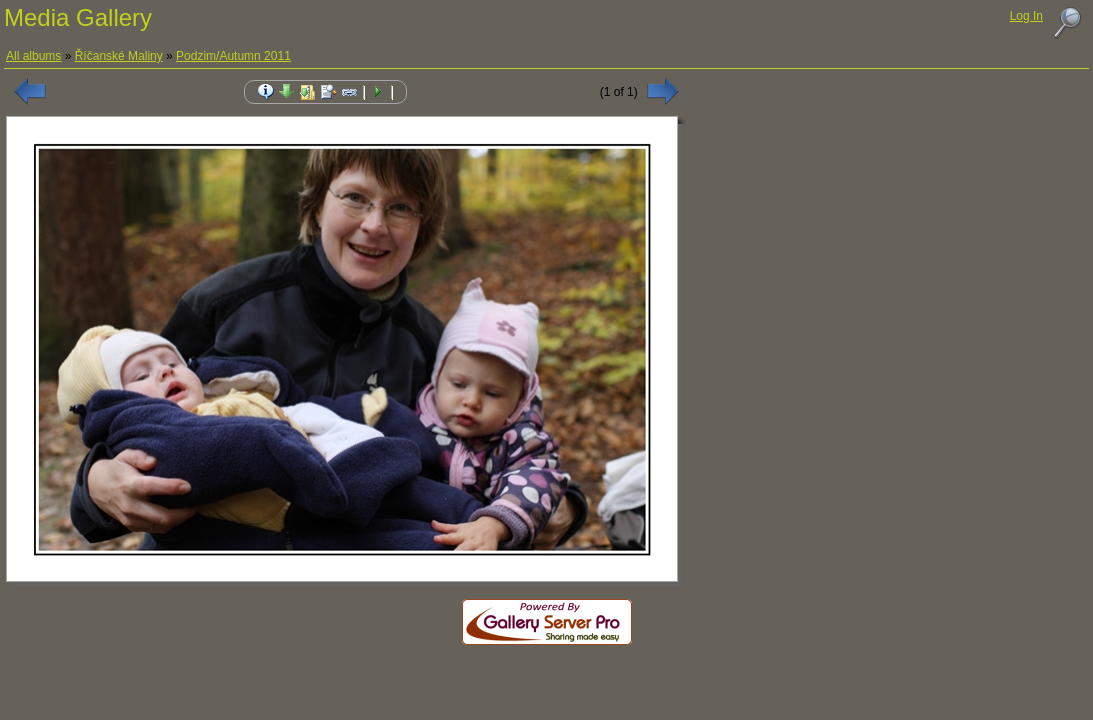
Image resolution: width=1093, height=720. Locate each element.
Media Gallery (78, 17)
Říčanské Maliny (119, 56)
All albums (33, 56)
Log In (1026, 16)
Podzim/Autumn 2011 (233, 56)
